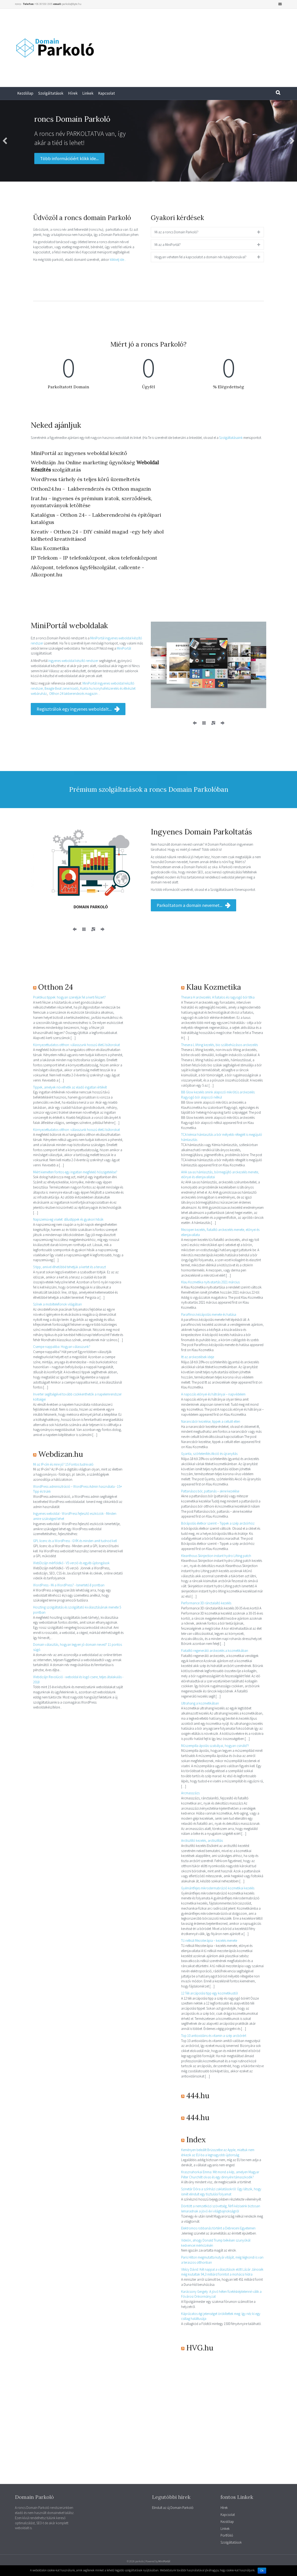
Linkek (87, 93)
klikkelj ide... (118, 259)
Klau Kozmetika (50, 548)
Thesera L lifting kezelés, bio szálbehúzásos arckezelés (219, 1045)
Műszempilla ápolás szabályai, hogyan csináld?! (215, 1745)
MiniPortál (124, 648)
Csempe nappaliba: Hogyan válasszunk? (61, 1346)
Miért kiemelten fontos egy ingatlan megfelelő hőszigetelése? (75, 1172)
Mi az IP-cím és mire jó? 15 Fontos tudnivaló (63, 1464)
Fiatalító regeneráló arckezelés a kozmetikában (214, 1650)
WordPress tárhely (53, 479)
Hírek (73, 93)
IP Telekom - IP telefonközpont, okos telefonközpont (94, 557)
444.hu (197, 2095)
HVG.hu (199, 2347)
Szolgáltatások (50, 93)
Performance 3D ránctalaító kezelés (206, 1603)
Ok (262, 2570)
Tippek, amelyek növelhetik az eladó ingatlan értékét (70, 1087)
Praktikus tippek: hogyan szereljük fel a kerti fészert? (69, 997)
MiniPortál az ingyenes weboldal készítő (79, 453)
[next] (292, 141)
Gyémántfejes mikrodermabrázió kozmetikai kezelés (217, 1888)
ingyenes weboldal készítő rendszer (73, 660)
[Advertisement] (222, 46)
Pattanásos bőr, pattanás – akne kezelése (210, 1491)
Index (196, 2139)
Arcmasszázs (190, 1793)
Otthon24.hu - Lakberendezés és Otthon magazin (91, 489)
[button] (69, 158)
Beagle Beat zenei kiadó (62, 688)
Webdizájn (43, 462)
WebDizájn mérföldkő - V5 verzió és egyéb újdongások (71, 1563)
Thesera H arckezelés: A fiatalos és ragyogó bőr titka (218, 997)
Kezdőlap (25, 93)
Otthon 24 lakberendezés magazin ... (74, 693)
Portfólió (227, 2535)
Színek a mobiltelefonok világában (57, 1304)
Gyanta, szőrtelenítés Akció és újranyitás (209, 1453)
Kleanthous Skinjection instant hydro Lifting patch (216, 1555)
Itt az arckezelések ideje (197, 1357)
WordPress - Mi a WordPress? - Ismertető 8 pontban (68, 1585)
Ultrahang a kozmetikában (200, 1703)
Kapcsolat (106, 93)
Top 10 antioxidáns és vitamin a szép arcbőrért (213, 2035)
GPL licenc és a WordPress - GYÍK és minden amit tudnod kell (75, 1541)
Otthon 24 (55, 987)
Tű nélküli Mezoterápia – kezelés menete (209, 1940)
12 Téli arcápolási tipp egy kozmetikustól (209, 1993)
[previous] (5, 141)
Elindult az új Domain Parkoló (172, 2507)
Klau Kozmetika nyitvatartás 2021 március (210, 1282)
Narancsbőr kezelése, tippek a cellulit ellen (210, 1421)
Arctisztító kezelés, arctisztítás (202, 1840)
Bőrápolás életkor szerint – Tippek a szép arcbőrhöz (218, 1523)
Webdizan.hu (60, 1454)
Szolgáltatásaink (231, 437)
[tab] (207, 232)
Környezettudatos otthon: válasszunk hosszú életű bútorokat (76, 1045)
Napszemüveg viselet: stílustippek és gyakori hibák (68, 1219)
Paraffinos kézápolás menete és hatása (208, 1314)
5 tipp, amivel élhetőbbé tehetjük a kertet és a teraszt (69, 1267)
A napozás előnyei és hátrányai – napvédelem (213, 1394)
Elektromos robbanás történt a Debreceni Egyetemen (218, 2228)
